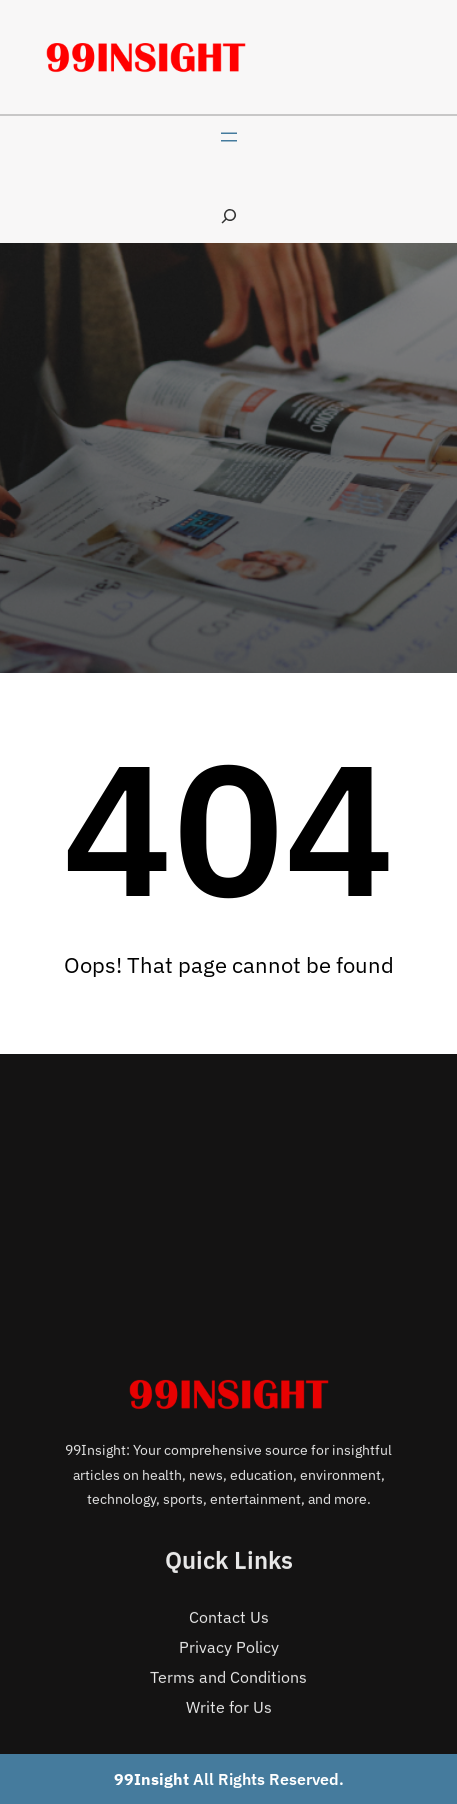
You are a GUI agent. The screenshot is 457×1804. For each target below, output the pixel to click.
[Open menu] (229, 137)
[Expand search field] (229, 215)
